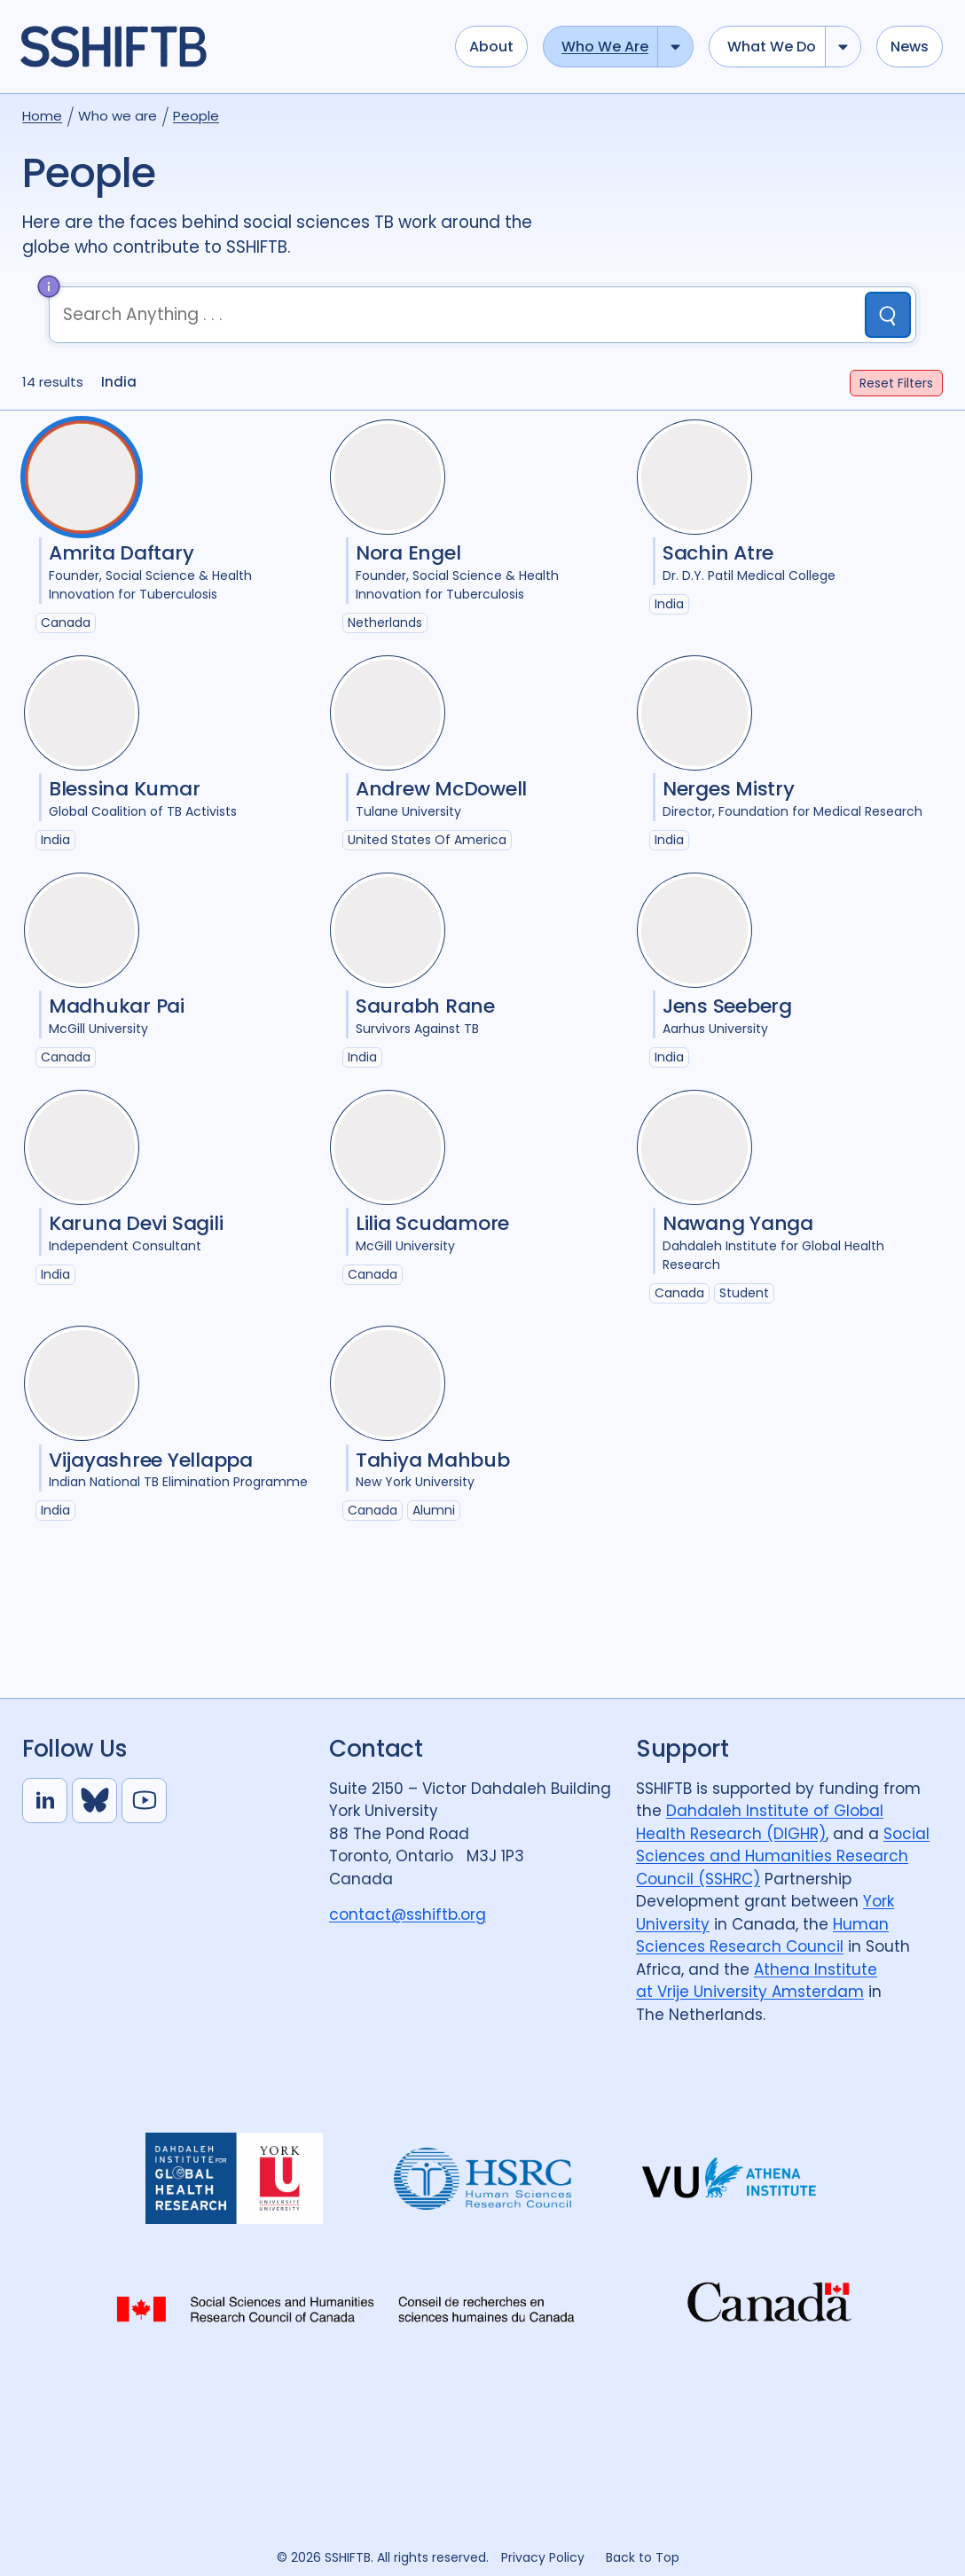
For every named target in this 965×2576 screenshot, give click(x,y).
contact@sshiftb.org (407, 1914)
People (196, 115)
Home (42, 115)
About (491, 46)
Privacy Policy (542, 2557)
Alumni (433, 1510)
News (909, 46)
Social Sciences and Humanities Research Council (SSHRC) (783, 1856)
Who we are (604, 46)
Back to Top (642, 2557)
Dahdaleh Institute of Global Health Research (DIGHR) (759, 1822)
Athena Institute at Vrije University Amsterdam (756, 1981)
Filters (896, 383)
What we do (771, 46)
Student (744, 1293)
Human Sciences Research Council (762, 1936)
